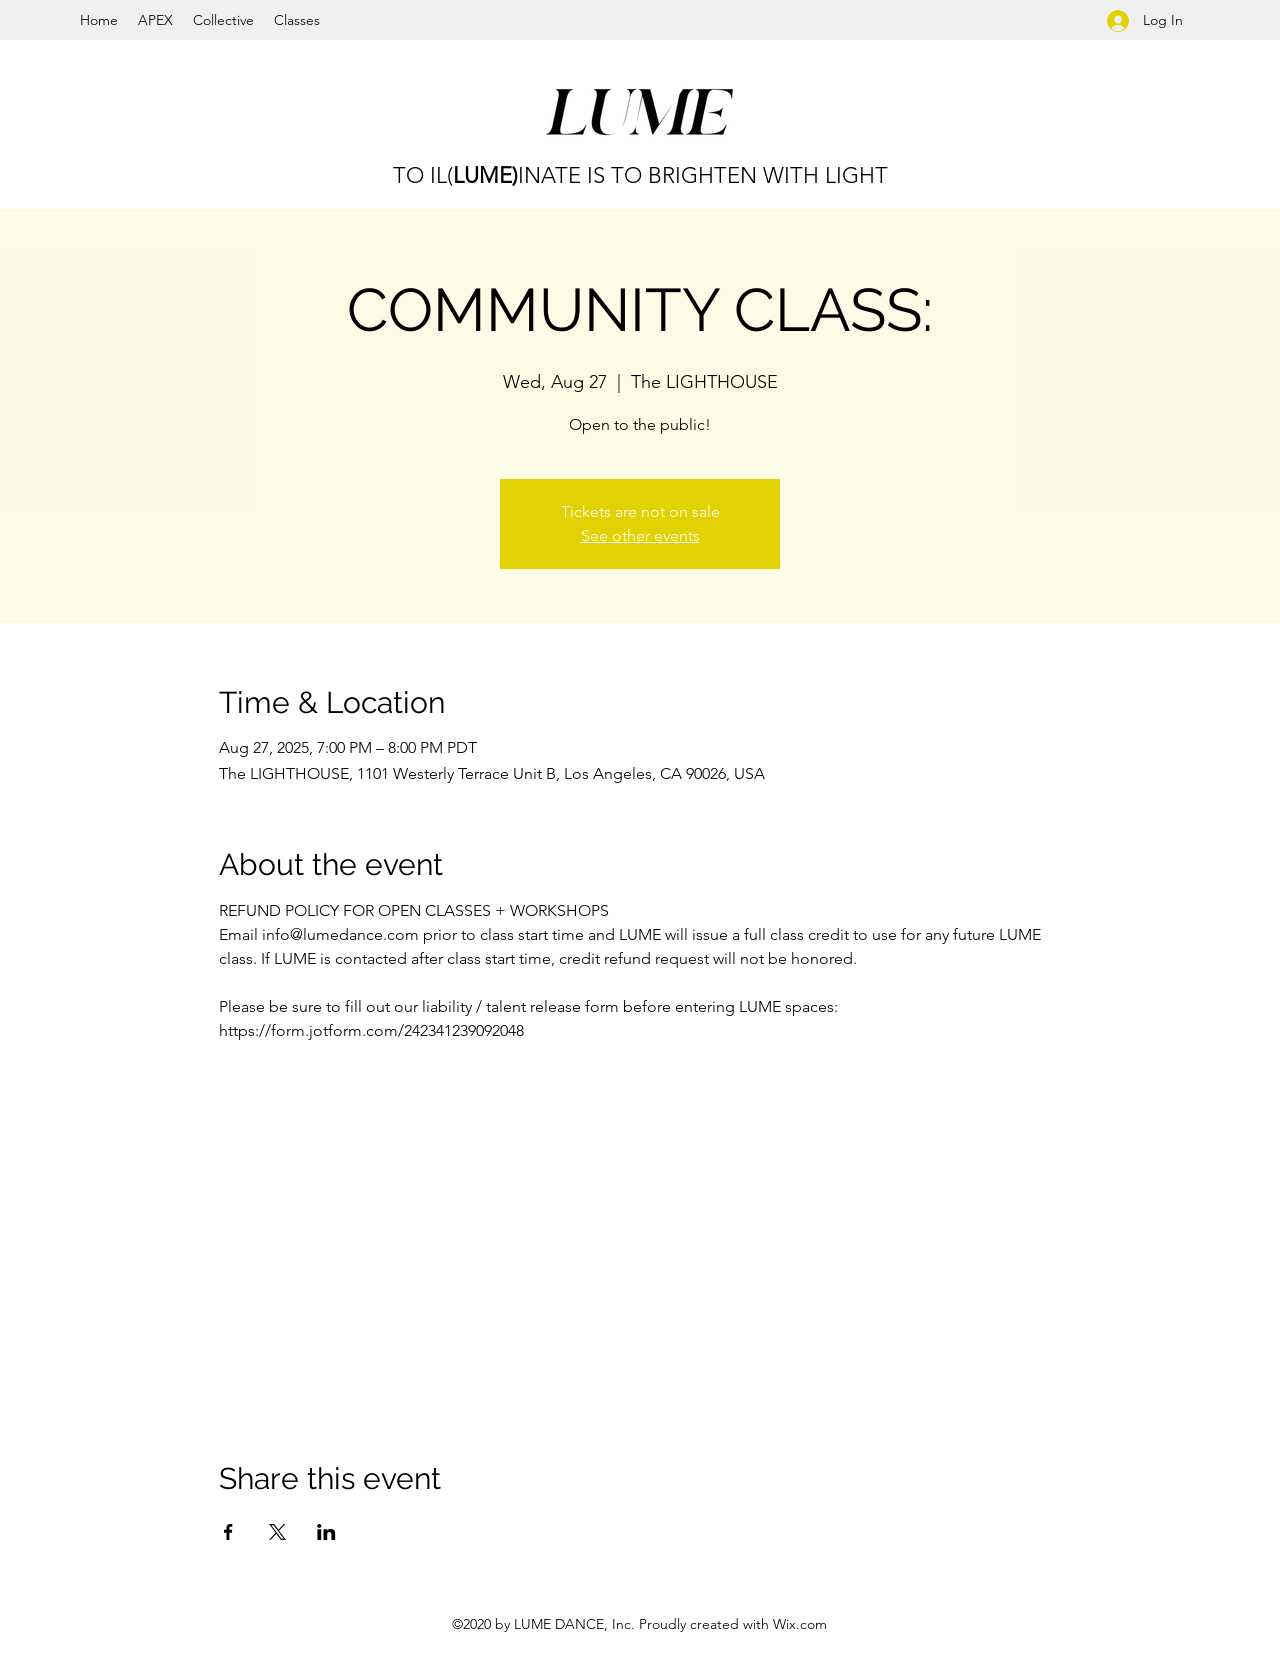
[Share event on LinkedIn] (326, 1532)
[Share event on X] (277, 1532)
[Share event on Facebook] (228, 1532)
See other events (640, 535)
